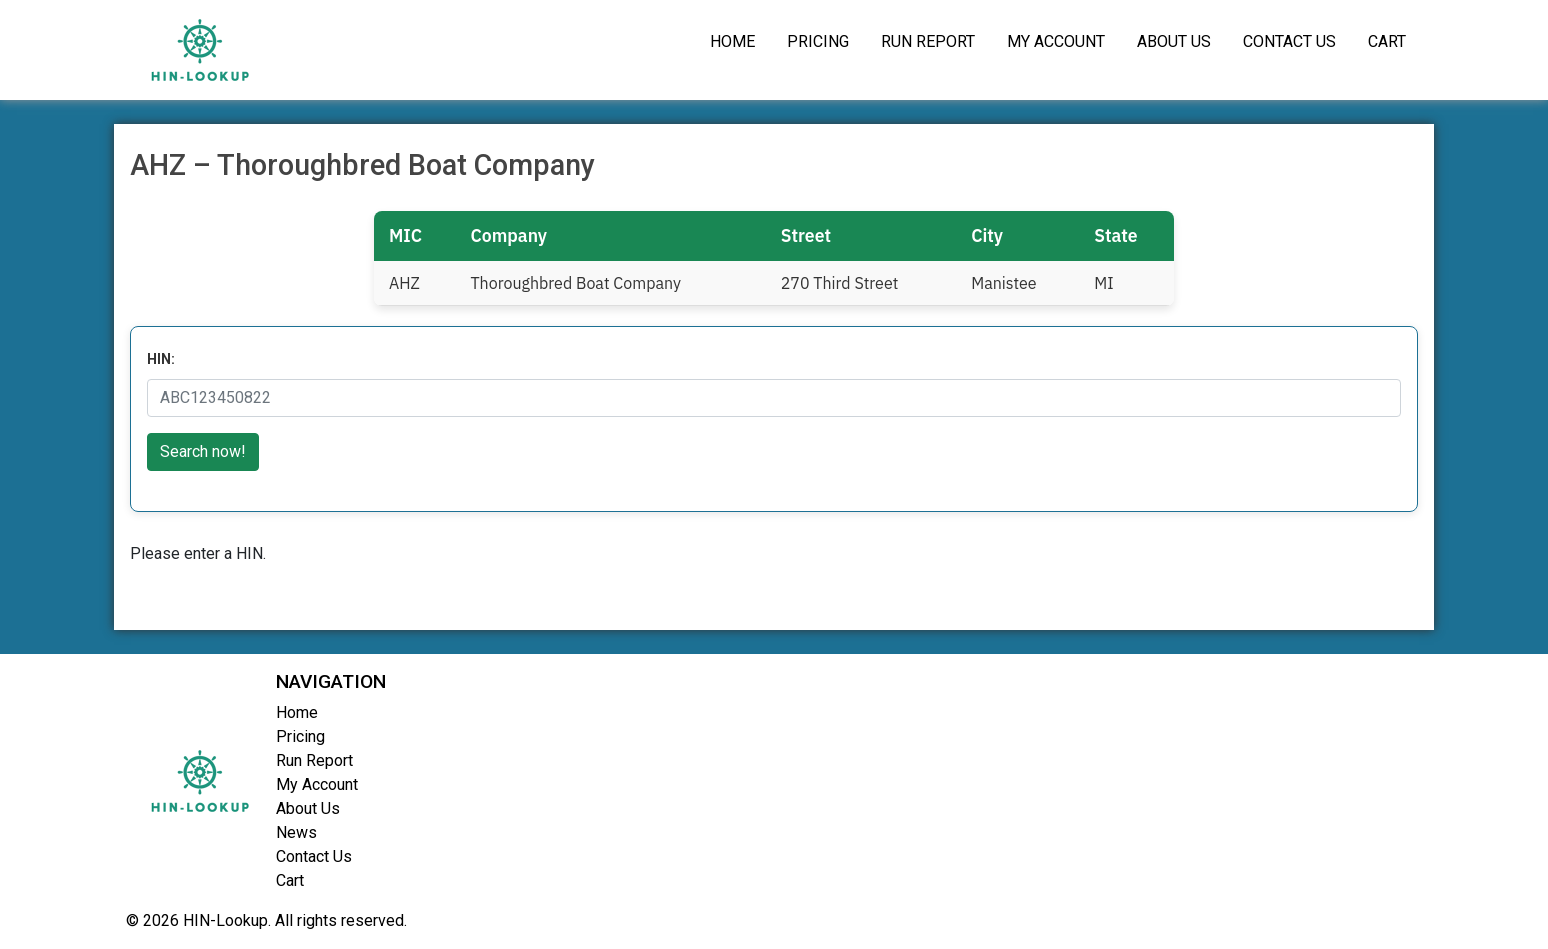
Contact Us (1289, 41)
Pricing (818, 41)
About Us (1174, 41)
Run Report (928, 41)
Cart (1387, 41)
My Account (1056, 41)
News (296, 832)
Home (732, 41)
